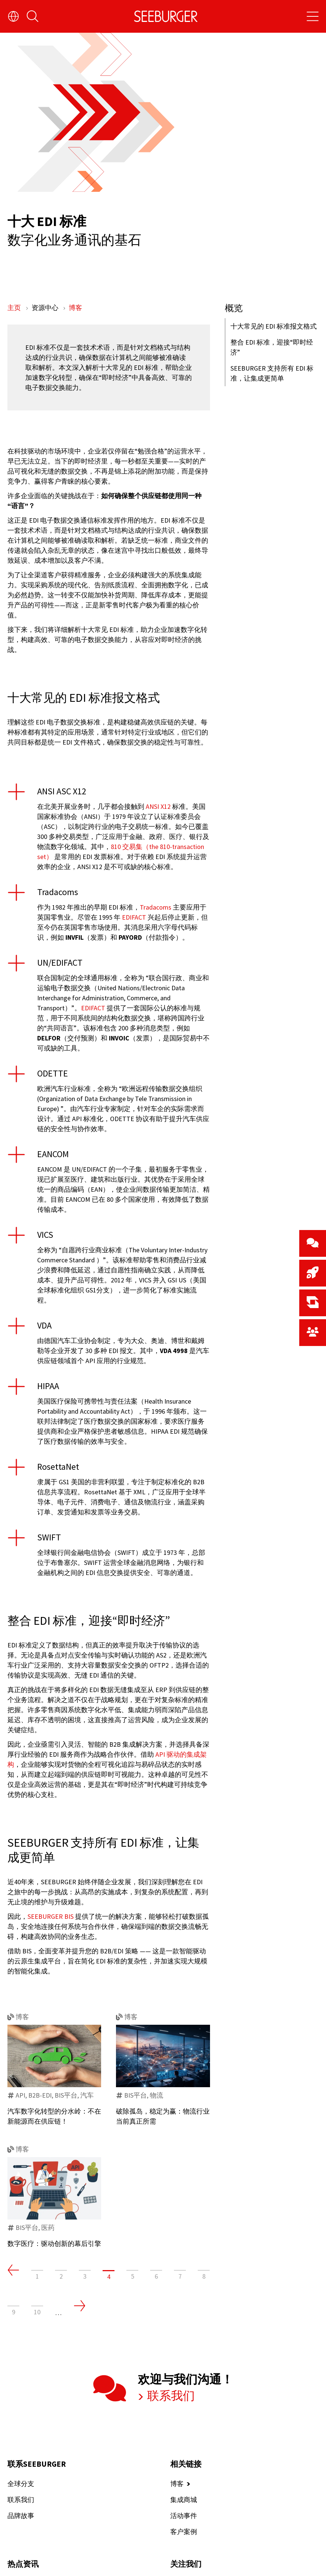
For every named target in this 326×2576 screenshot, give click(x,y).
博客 (75, 307)
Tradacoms (155, 907)
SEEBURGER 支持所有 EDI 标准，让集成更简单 (271, 373)
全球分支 (20, 2483)
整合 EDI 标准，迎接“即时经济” (271, 347)
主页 (14, 307)
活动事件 (183, 2515)
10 (37, 2312)
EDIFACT (134, 917)
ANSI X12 (158, 806)
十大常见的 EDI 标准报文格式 (273, 326)
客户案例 (183, 2531)
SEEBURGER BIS (51, 1916)
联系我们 (170, 2395)
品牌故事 (20, 2515)
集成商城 (183, 2499)
